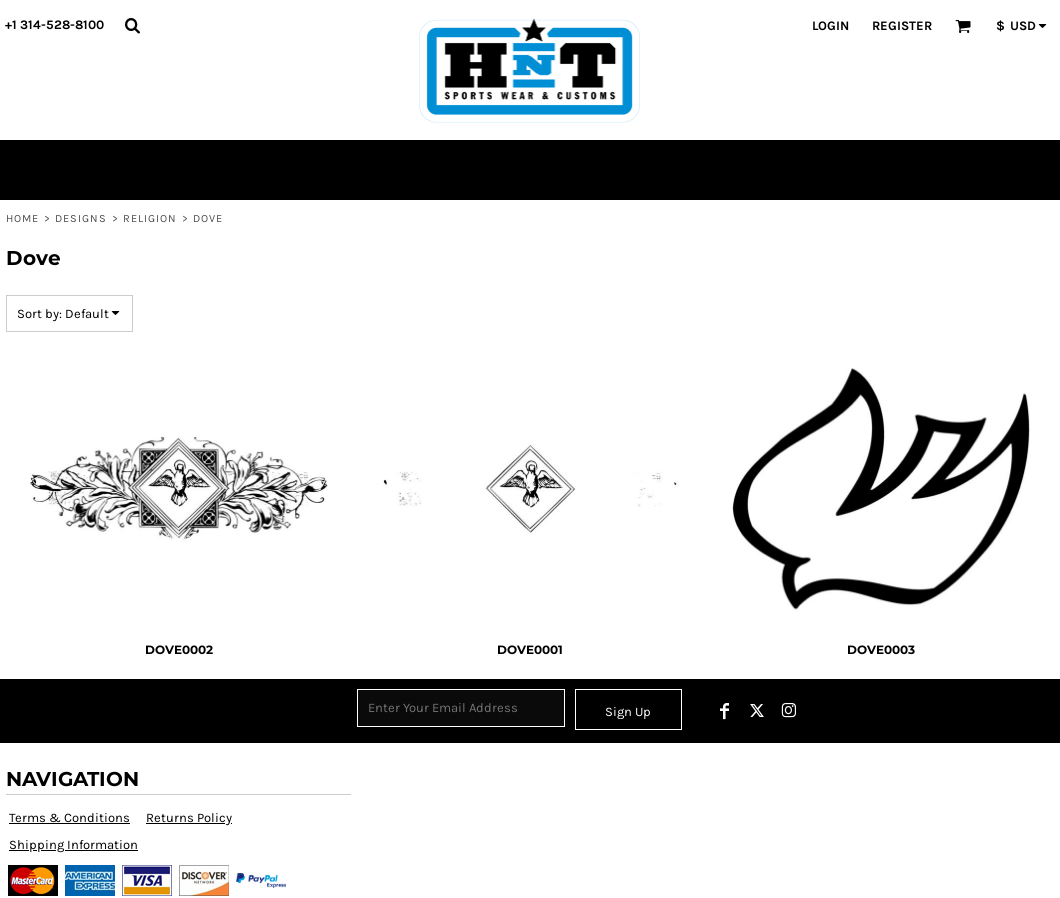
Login (830, 25)
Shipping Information (73, 844)
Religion (150, 218)
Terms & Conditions (69, 817)
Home (22, 218)
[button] (132, 25)
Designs (81, 218)
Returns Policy (189, 817)
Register (902, 25)
